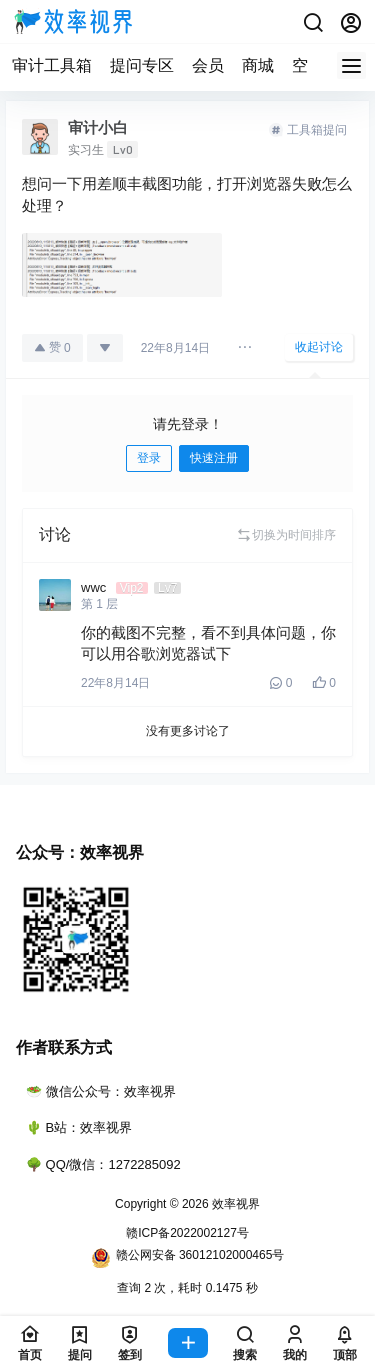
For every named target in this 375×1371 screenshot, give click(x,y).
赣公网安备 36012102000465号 (188, 1258)
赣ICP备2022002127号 (187, 1233)
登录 (149, 458)
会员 (208, 65)
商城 (258, 65)
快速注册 (214, 458)
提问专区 (142, 65)
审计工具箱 (52, 65)
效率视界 (234, 1204)
